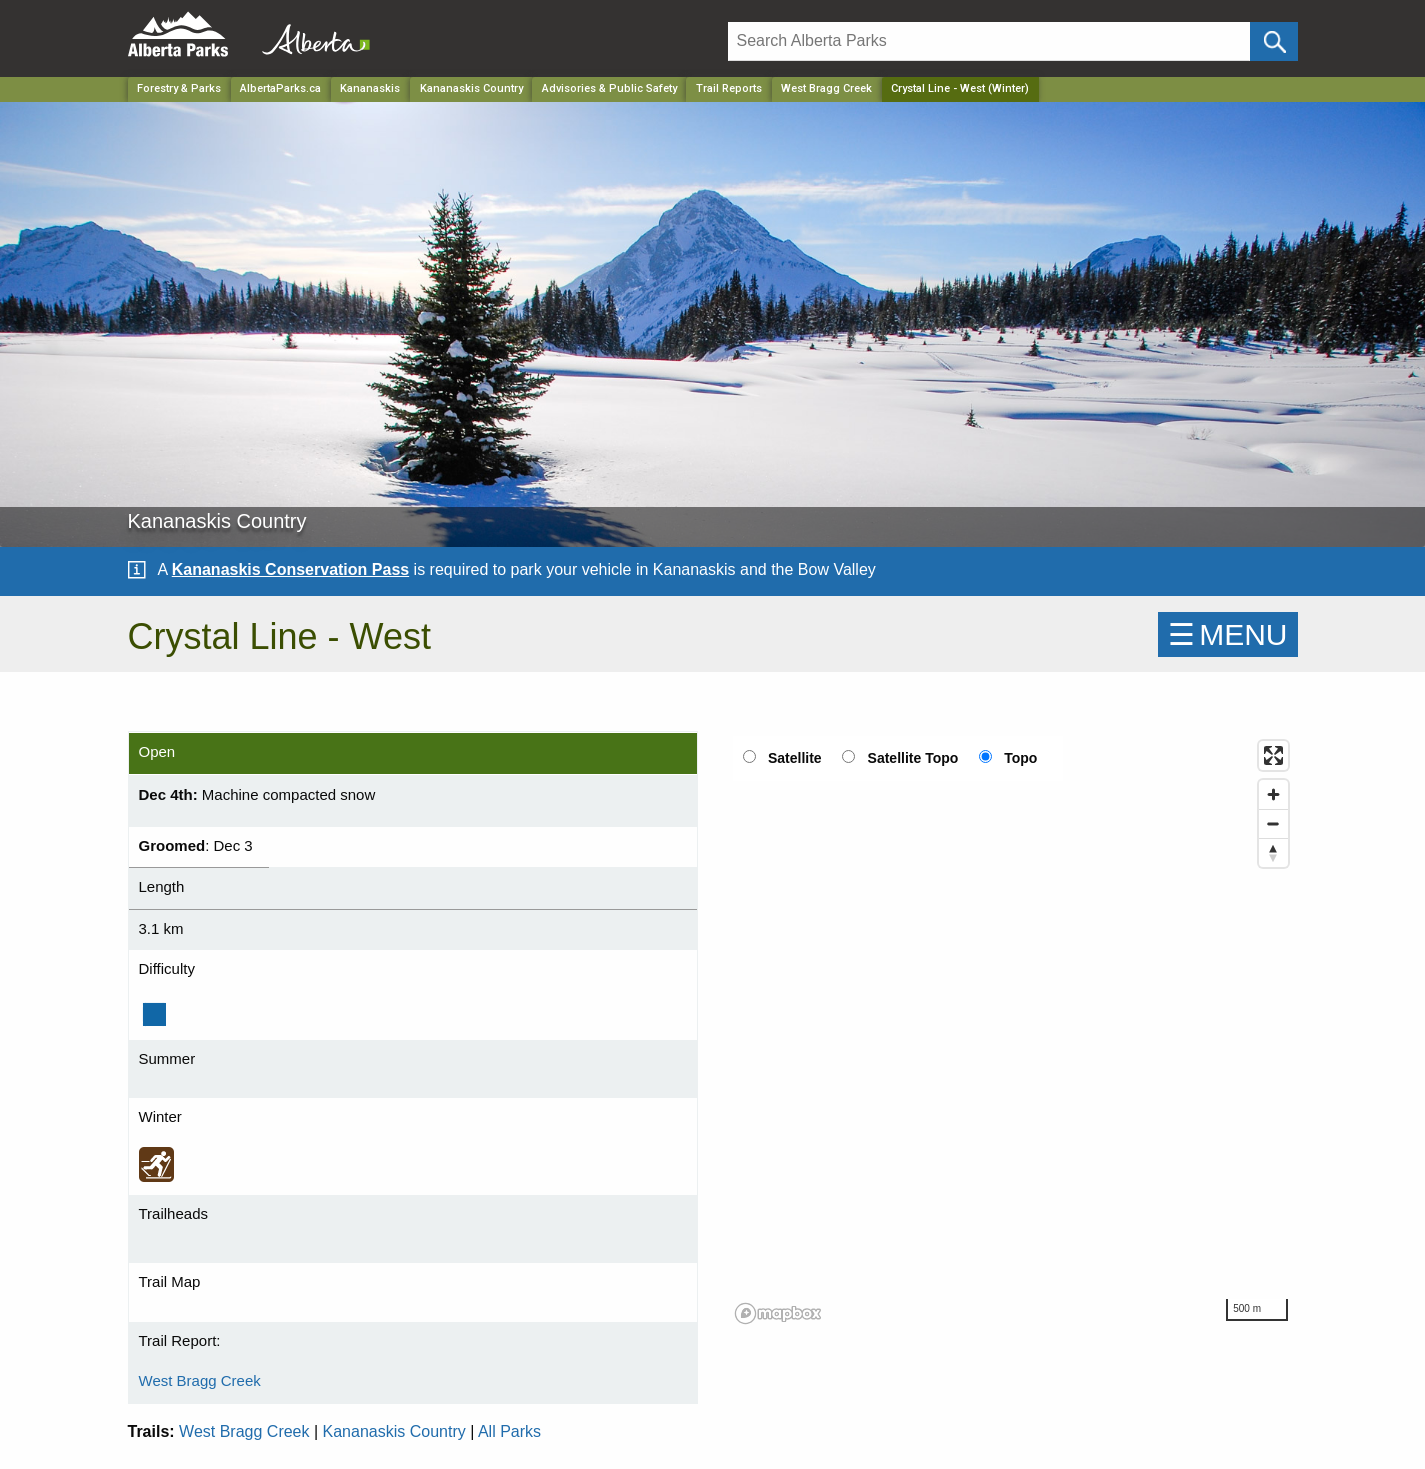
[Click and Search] (1273, 41)
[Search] (989, 41)
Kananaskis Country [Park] (471, 88)
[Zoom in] (1273, 794)
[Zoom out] (1273, 823)
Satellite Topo (913, 758)
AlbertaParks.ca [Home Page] (280, 88)
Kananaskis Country (394, 1431)
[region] (1013, 1031)
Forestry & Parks (179, 88)
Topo (1020, 758)
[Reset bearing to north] (1273, 852)
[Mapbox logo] (778, 1313)
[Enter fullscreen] (1273, 755)
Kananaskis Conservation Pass (290, 569)
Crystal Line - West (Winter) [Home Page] (960, 88)
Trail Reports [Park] (729, 88)
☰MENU (1227, 634)
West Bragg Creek (826, 88)
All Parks (509, 1431)
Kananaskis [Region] (370, 88)
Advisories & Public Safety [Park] (609, 88)
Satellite (795, 758)
